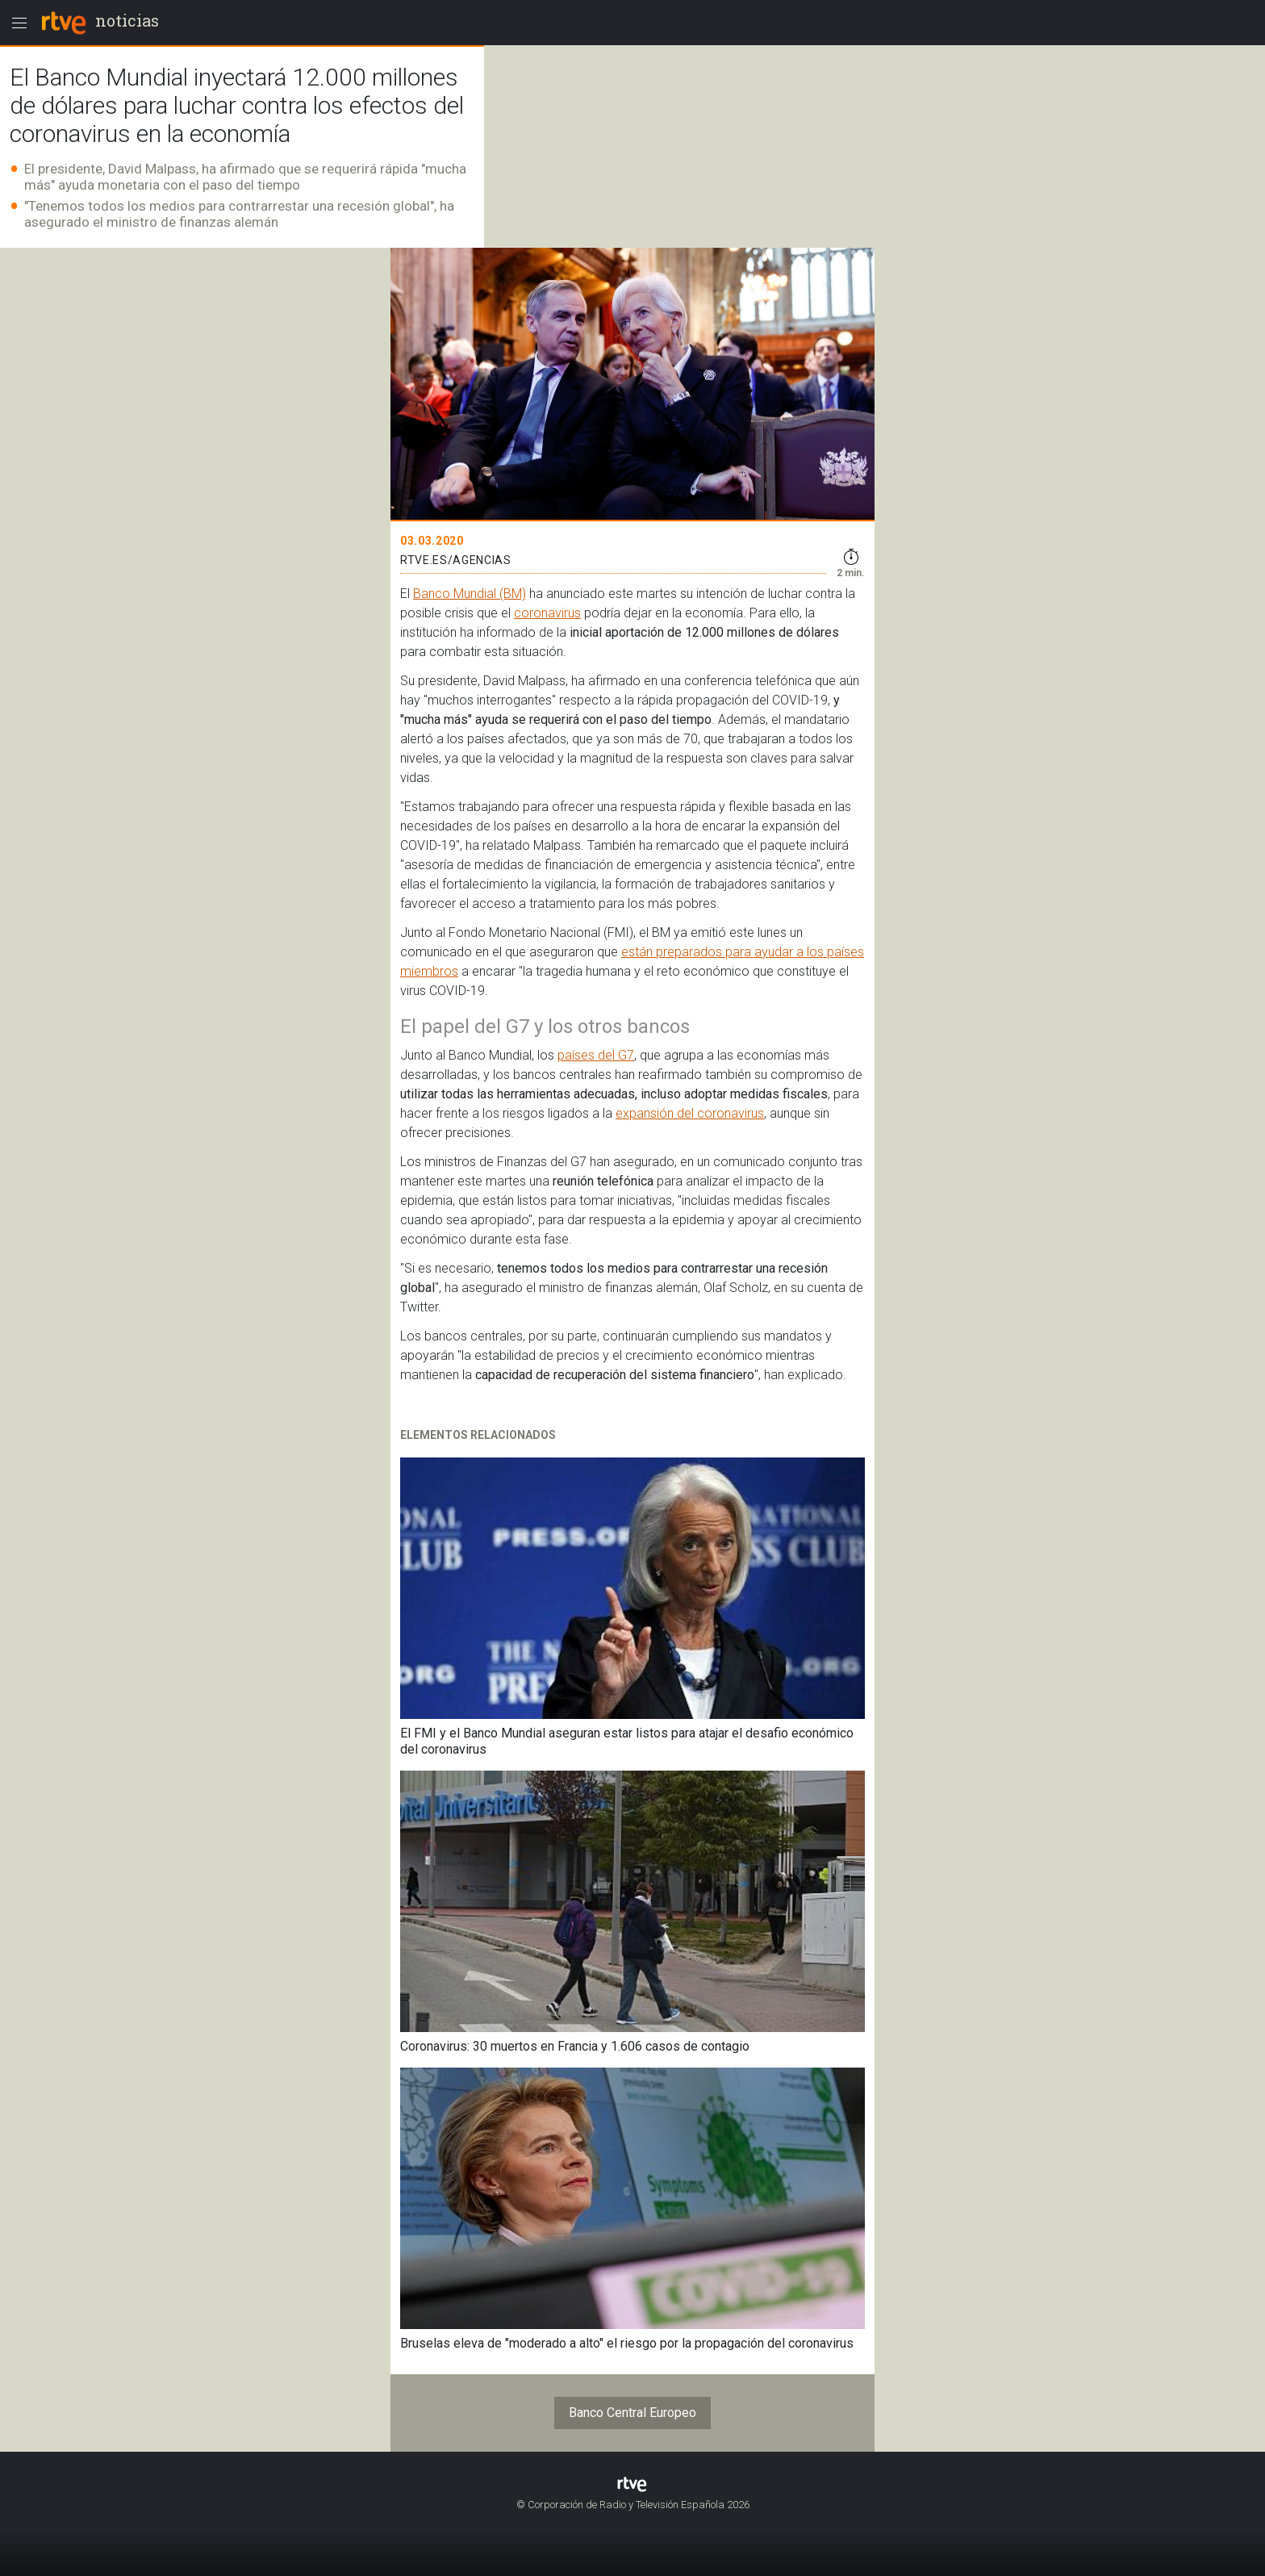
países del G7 (595, 1055)
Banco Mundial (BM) (469, 593)
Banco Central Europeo (632, 2412)
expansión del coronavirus (690, 1113)
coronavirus (547, 613)
